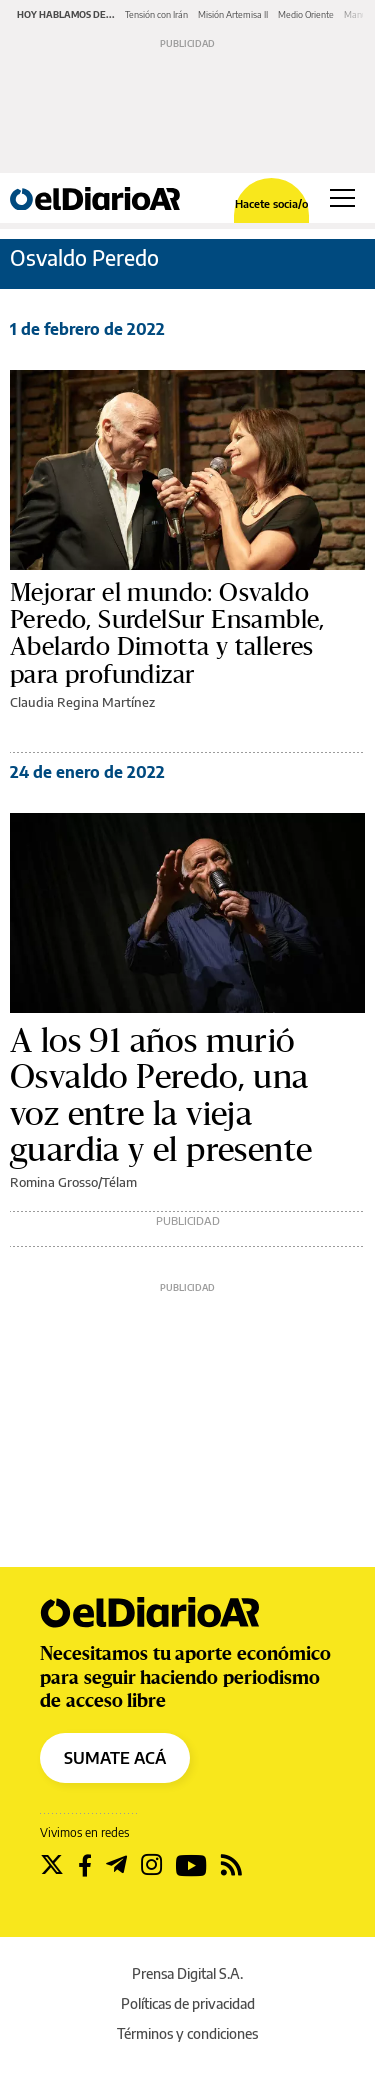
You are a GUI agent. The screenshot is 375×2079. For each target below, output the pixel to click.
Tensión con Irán (156, 14)
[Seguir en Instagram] (151, 1865)
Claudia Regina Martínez (82, 702)
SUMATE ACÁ (115, 1758)
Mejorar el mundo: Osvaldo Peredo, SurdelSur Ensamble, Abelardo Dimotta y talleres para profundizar (167, 634)
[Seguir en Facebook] (85, 1865)
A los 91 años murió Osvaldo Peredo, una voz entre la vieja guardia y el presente (161, 1095)
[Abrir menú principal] (342, 198)
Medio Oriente (306, 14)
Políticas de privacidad (188, 2003)
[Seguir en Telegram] (116, 1865)
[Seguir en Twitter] (52, 1865)
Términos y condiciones (187, 2033)
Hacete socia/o (271, 203)
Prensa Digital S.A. (187, 1973)
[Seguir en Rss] (231, 1865)
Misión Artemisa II (233, 14)
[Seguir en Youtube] (191, 1865)
